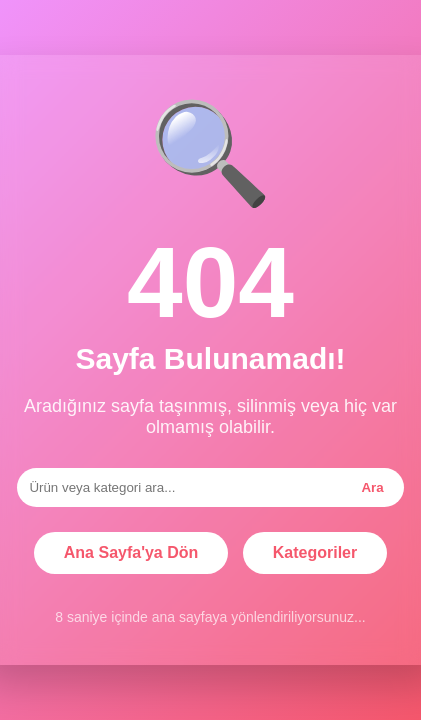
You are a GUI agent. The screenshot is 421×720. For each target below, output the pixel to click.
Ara (372, 487)
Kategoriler (315, 552)
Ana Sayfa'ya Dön (131, 552)
